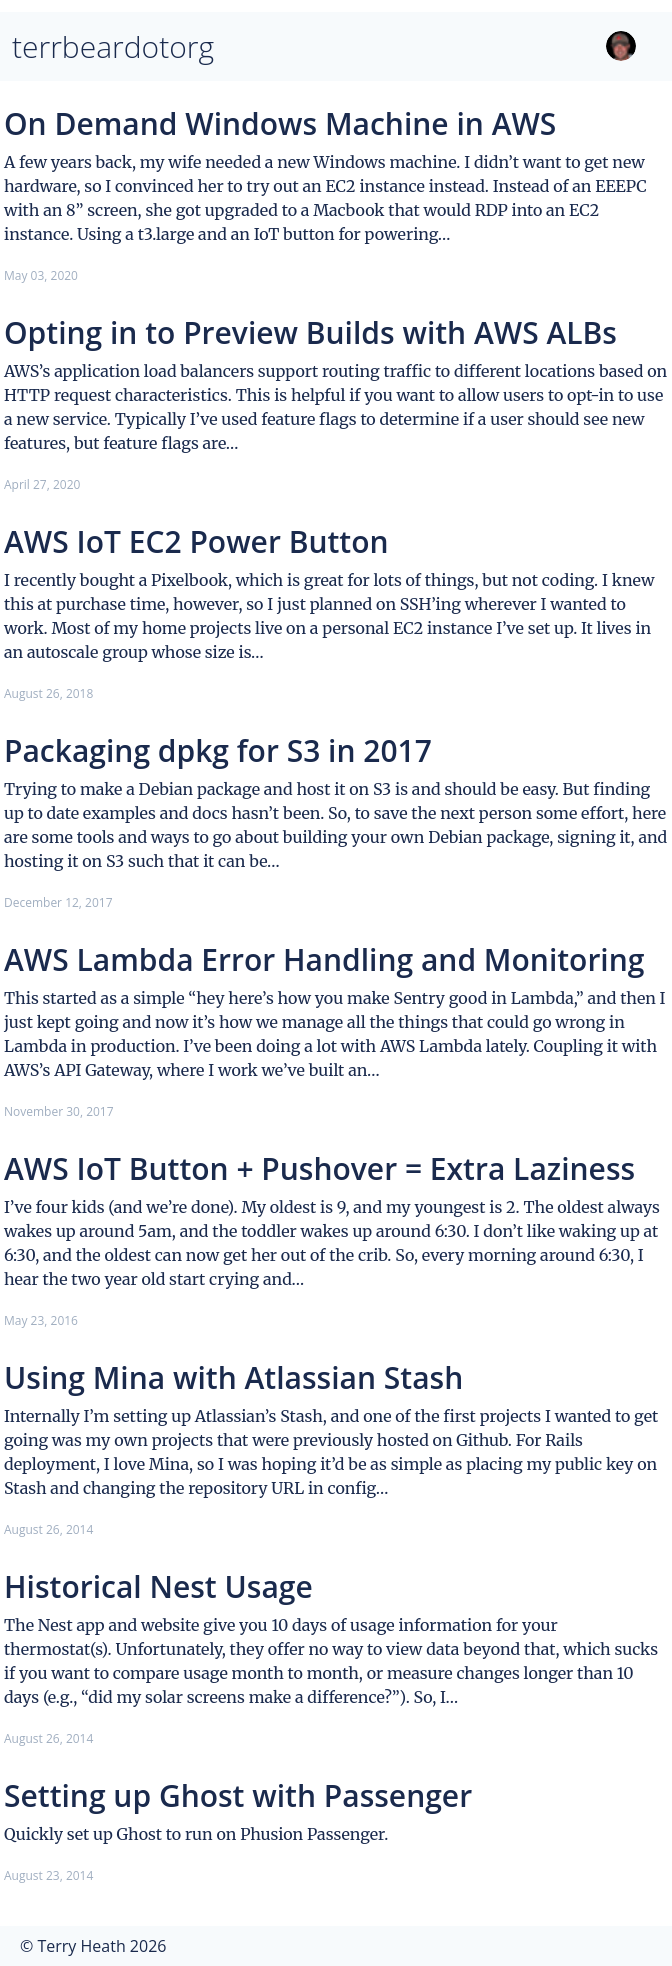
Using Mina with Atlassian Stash (233, 1377)
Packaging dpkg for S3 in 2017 (218, 750)
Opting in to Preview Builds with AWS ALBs (310, 332)
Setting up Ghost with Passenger (238, 1795)
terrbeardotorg (113, 46)
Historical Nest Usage (158, 1586)
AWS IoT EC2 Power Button (196, 541)
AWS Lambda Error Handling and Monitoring (324, 959)
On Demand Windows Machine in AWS (280, 123)
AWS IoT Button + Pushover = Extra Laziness (319, 1168)
